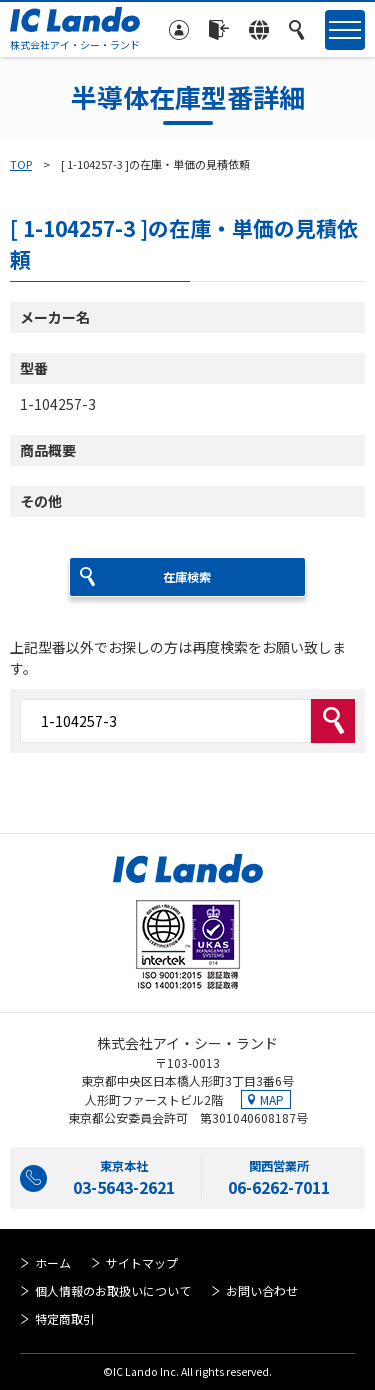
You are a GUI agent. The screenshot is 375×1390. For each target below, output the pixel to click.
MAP (272, 1099)
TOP (21, 164)
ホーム (53, 1262)
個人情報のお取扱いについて (113, 1290)
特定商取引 (65, 1318)
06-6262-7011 (279, 1187)
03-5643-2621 (124, 1187)
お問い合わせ (262, 1290)
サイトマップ (142, 1262)
